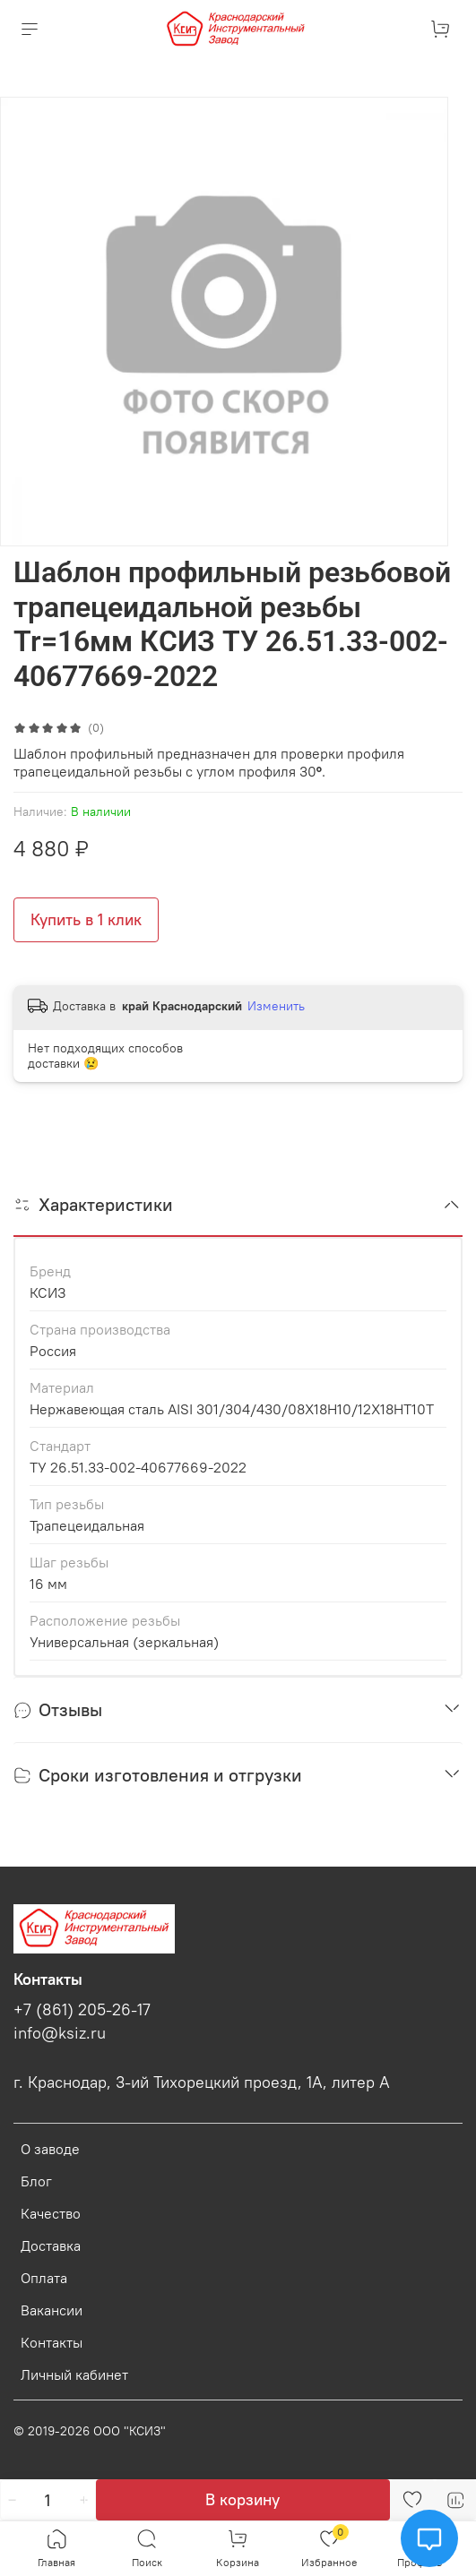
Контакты (51, 2342)
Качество (51, 2213)
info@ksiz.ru (59, 2033)
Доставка (51, 2245)
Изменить (276, 1006)
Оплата (44, 2278)
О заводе (50, 2149)
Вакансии (51, 2310)
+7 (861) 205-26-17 (82, 2010)
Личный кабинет (74, 2374)
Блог (36, 2181)
